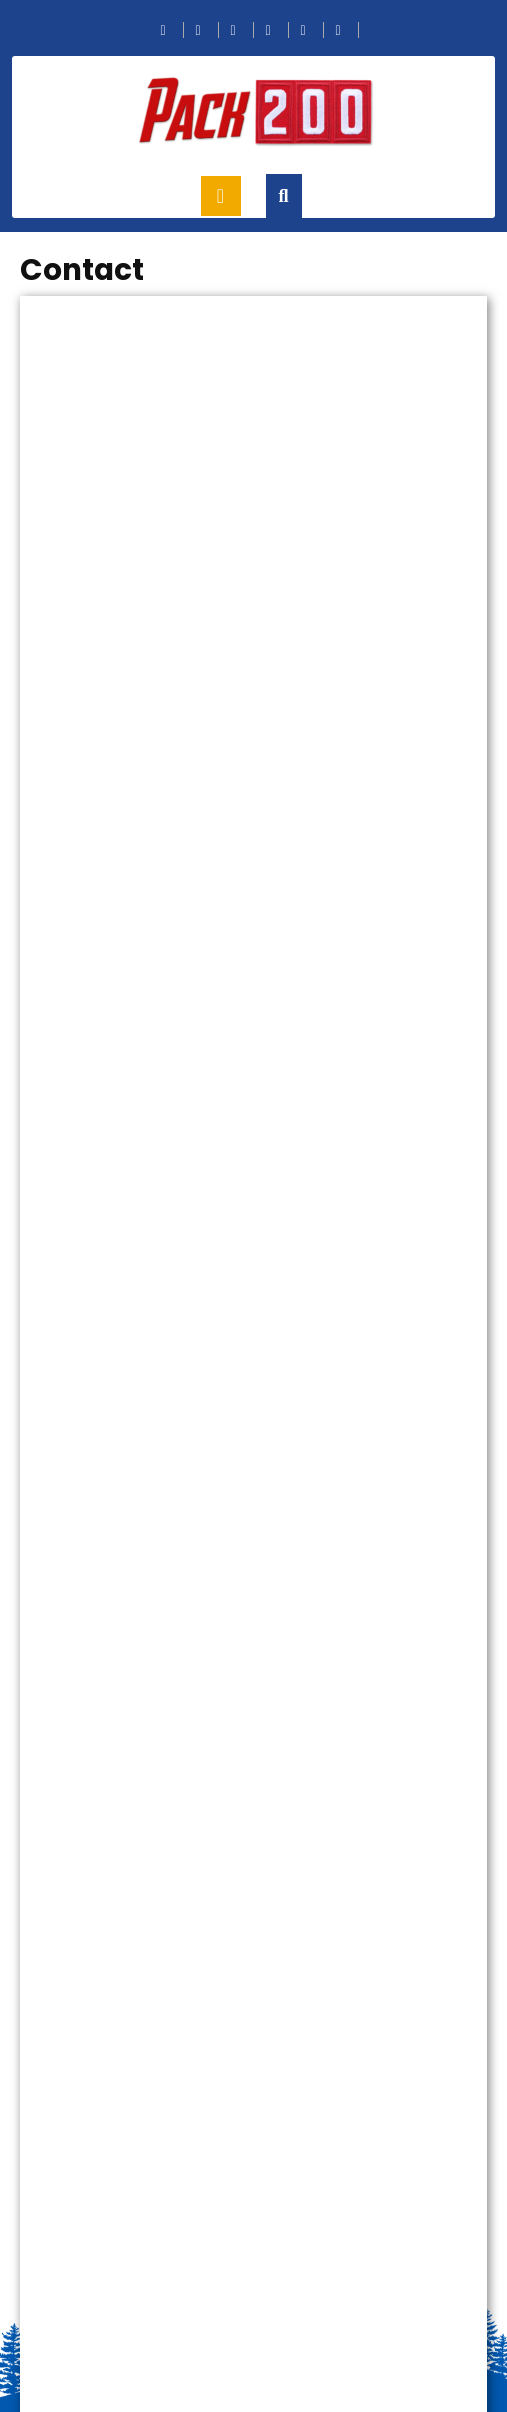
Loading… (253, 1341)
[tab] (221, 196)
